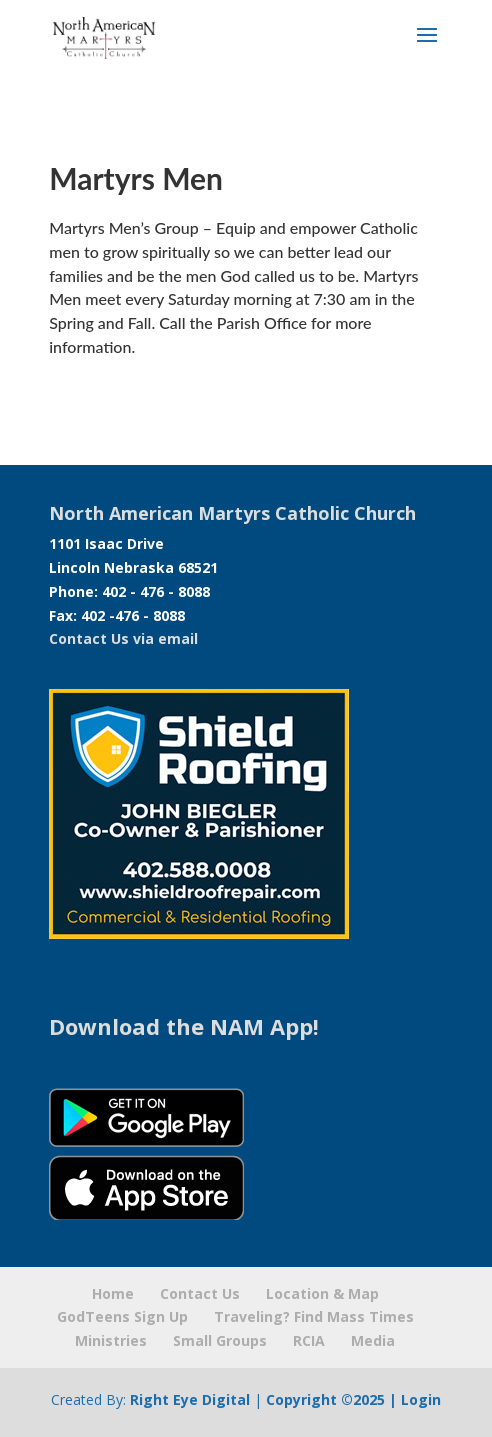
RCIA (309, 1340)
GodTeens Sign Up (122, 1316)
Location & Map (322, 1293)
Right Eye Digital (190, 1399)
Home (113, 1293)
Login (421, 1399)
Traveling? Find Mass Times (314, 1316)
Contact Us (200, 1293)
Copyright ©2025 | (333, 1399)
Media (373, 1340)
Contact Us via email (123, 638)
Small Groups (220, 1340)
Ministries (111, 1340)
